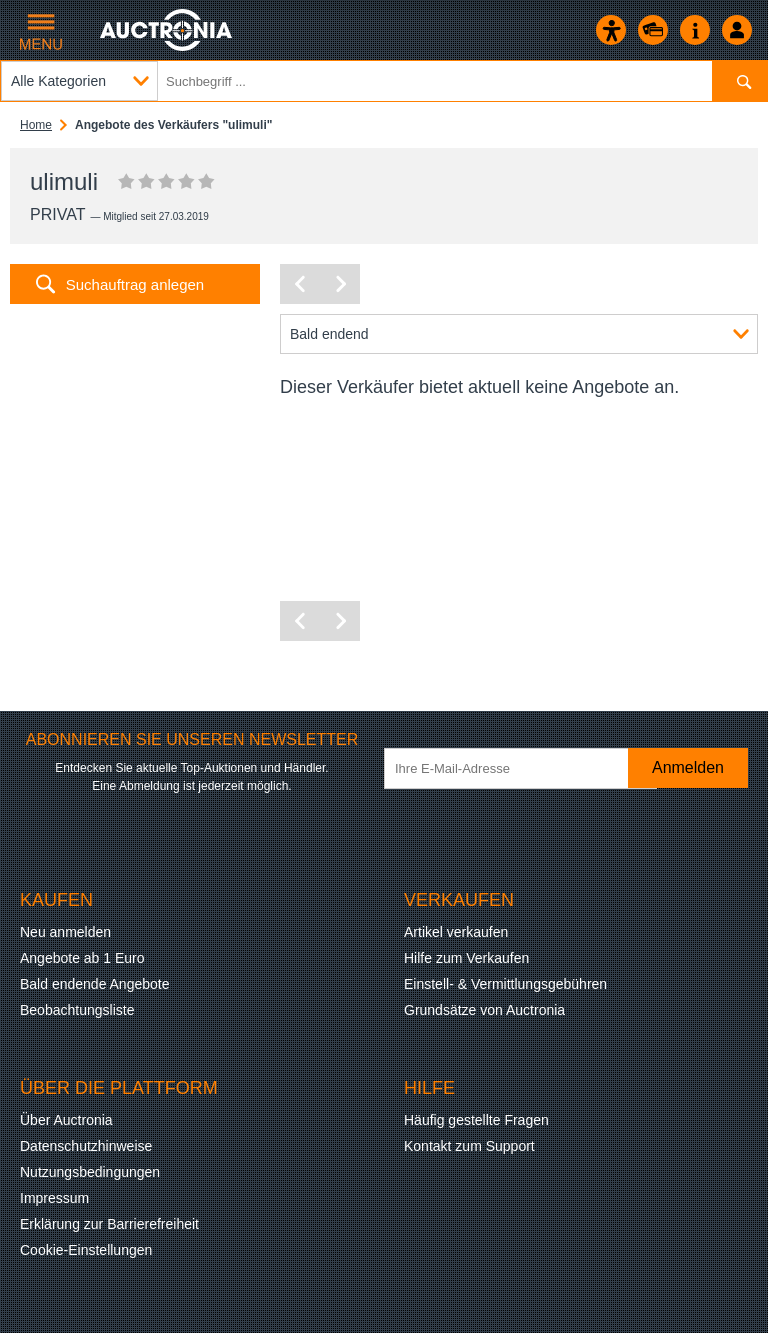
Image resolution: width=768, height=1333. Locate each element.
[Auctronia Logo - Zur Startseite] (167, 30)
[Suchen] (739, 81)
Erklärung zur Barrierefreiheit (109, 1224)
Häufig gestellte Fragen (476, 1120)
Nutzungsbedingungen (90, 1172)
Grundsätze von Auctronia (484, 1010)
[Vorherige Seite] (300, 284)
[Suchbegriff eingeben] (384, 81)
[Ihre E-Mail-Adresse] (520, 768)
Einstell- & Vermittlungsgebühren (505, 984)
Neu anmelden (65, 932)
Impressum (54, 1198)
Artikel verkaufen (456, 932)
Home (36, 125)
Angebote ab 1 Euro (82, 958)
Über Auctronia (66, 1120)
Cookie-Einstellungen (86, 1250)
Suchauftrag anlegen (135, 284)
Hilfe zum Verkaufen (466, 958)
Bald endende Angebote (94, 984)
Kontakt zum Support (469, 1146)
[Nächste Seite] (340, 284)
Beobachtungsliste (77, 1010)
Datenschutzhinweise (86, 1146)
